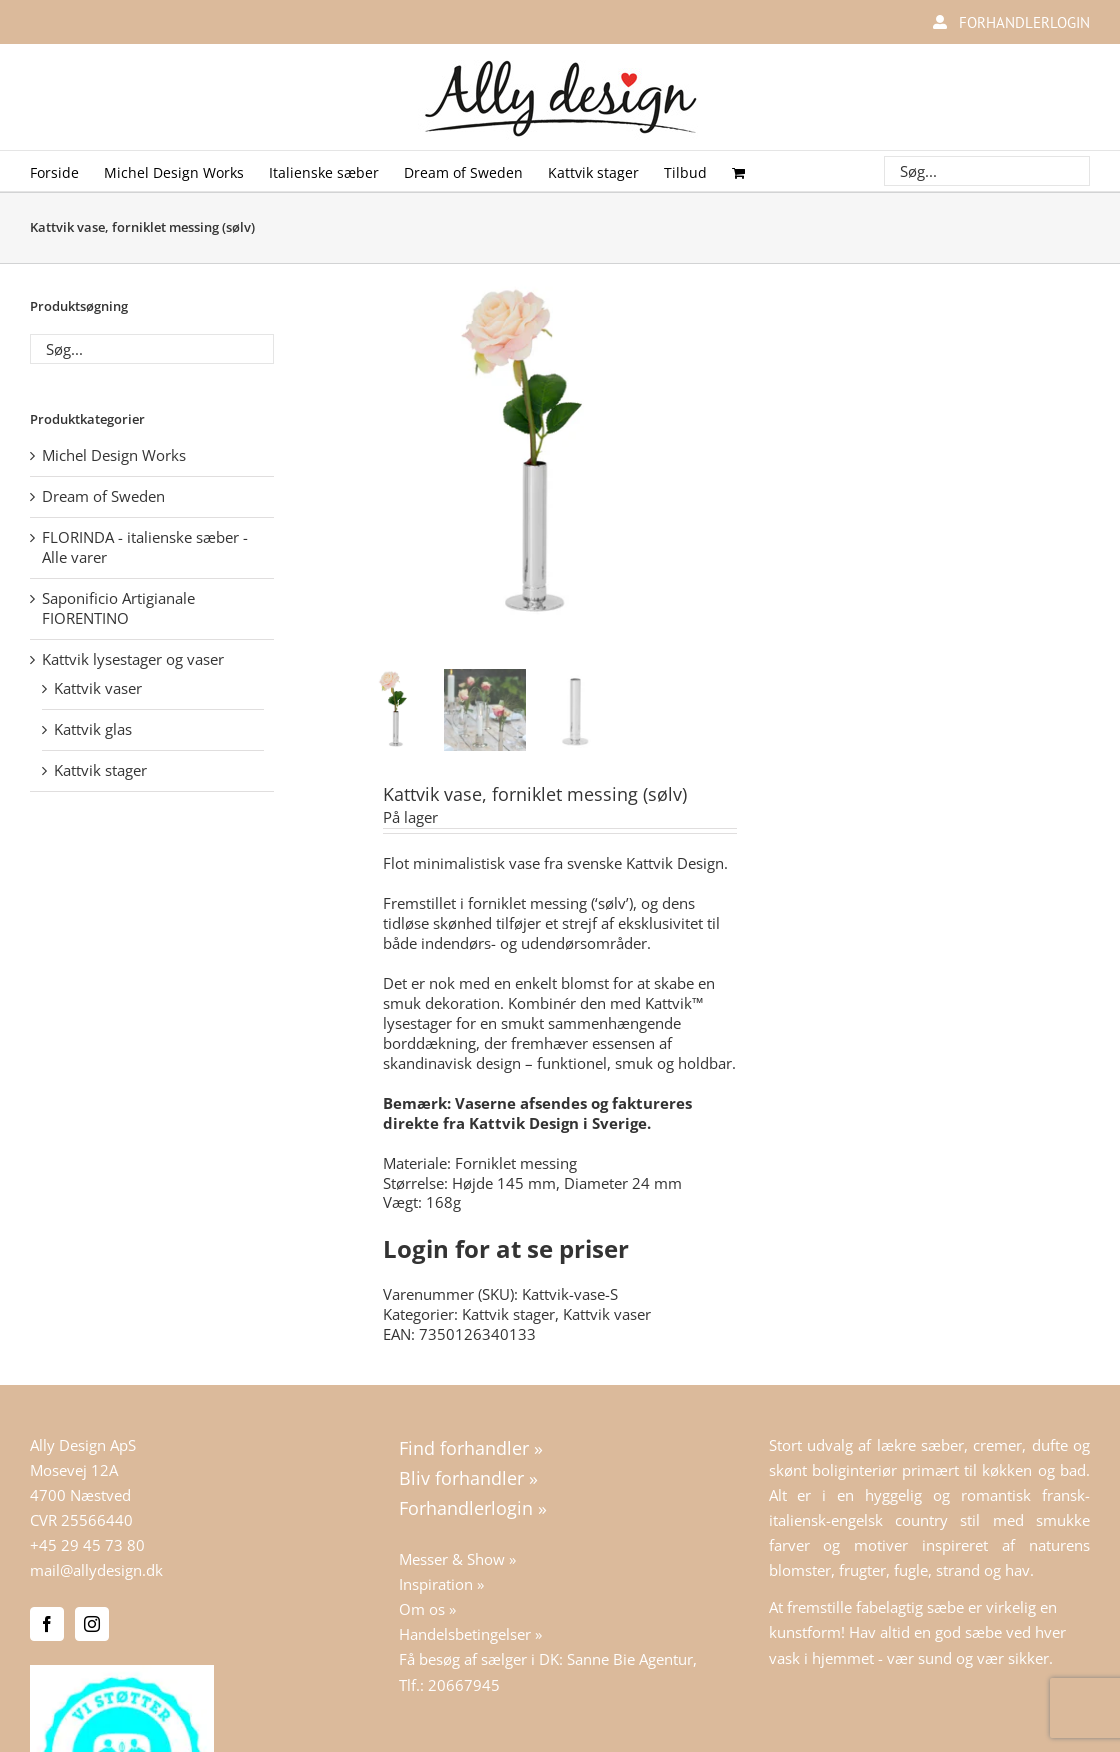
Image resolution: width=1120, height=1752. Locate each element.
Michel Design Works (114, 455)
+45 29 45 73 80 (87, 1545)
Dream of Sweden (103, 496)
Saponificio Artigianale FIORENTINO (118, 608)
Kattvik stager (508, 1314)
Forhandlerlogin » (473, 1508)
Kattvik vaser (607, 1314)
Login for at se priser (506, 1248)
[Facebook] (47, 1624)
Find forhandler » (471, 1448)
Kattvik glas (93, 729)
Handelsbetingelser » (470, 1634)
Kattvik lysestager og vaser (133, 659)
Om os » (427, 1609)
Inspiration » (441, 1584)
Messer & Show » (457, 1559)
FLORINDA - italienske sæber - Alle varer (145, 547)
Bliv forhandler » (468, 1478)
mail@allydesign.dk (96, 1570)
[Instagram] (92, 1624)
